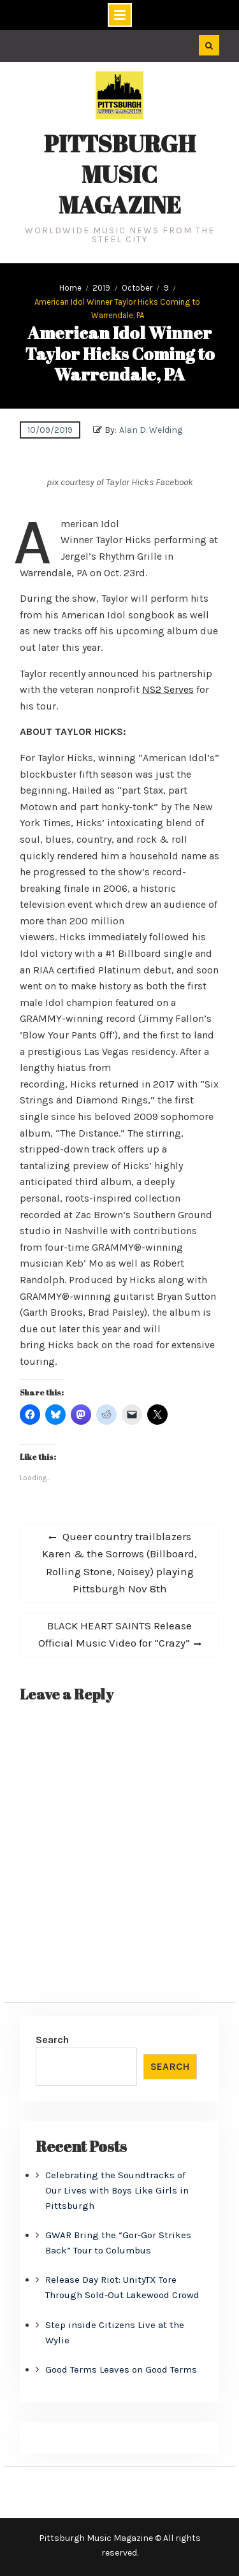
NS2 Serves (168, 689)
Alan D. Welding (150, 430)
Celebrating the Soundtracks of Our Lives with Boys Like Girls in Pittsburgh (117, 2190)
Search (52, 2040)
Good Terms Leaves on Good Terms (121, 2369)
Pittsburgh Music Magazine (120, 174)
